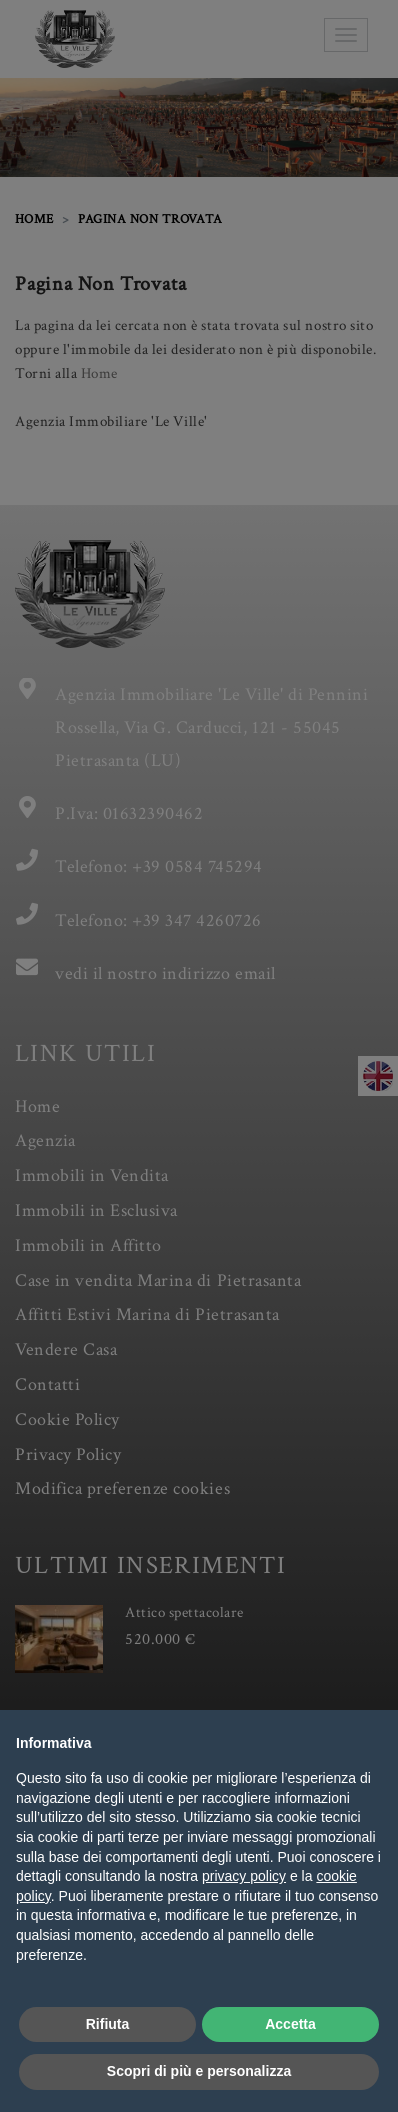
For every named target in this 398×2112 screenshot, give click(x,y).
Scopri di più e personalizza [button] (199, 2071)
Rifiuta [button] (108, 2024)
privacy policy (244, 1876)
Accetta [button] (290, 2024)
